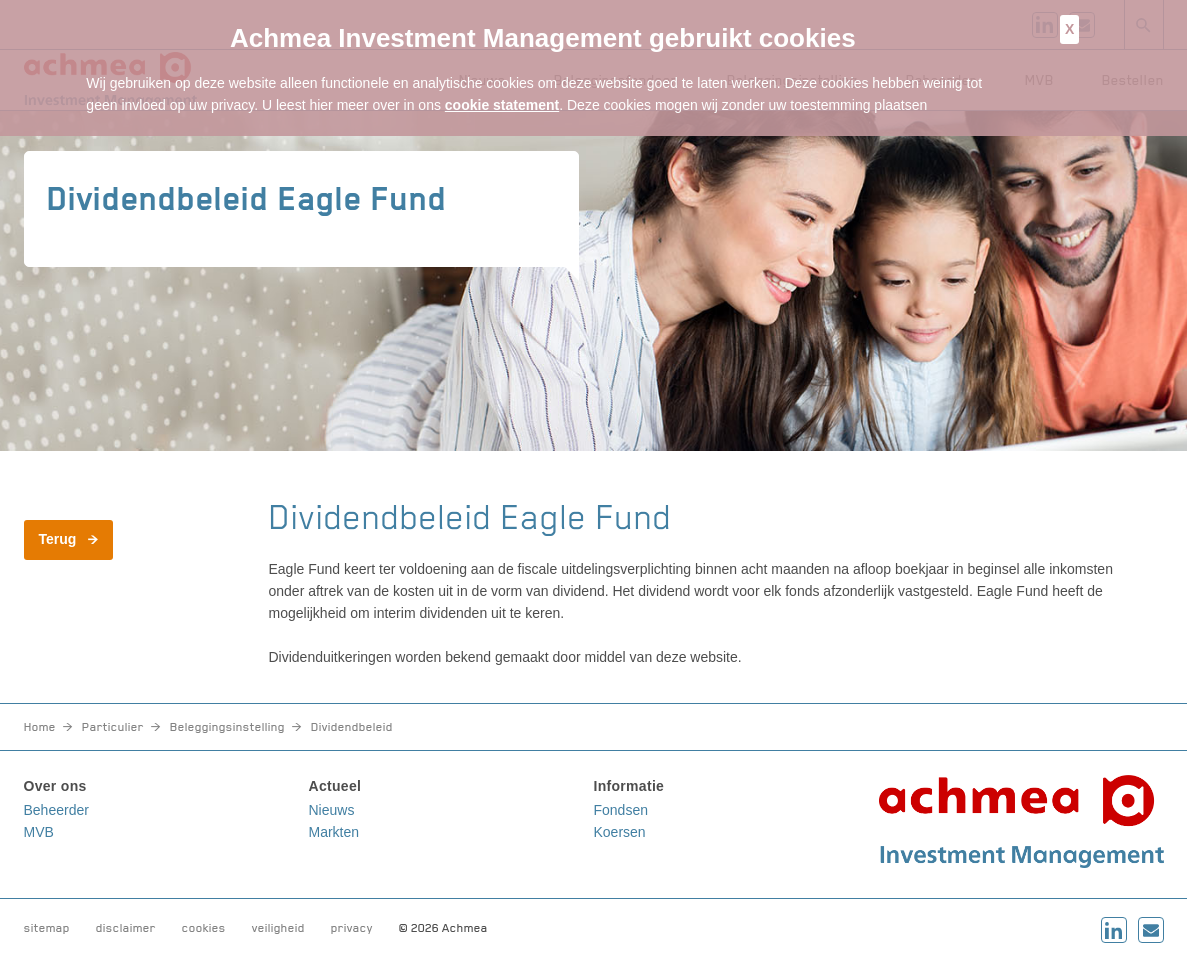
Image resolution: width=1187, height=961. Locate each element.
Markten (334, 832)
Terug (58, 539)
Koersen (620, 832)
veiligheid (278, 928)
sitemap (47, 928)
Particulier (113, 727)
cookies (204, 928)
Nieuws (332, 810)
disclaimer (126, 928)
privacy (352, 928)
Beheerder (56, 810)
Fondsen (621, 810)
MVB (39, 832)
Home (40, 727)
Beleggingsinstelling (227, 727)
